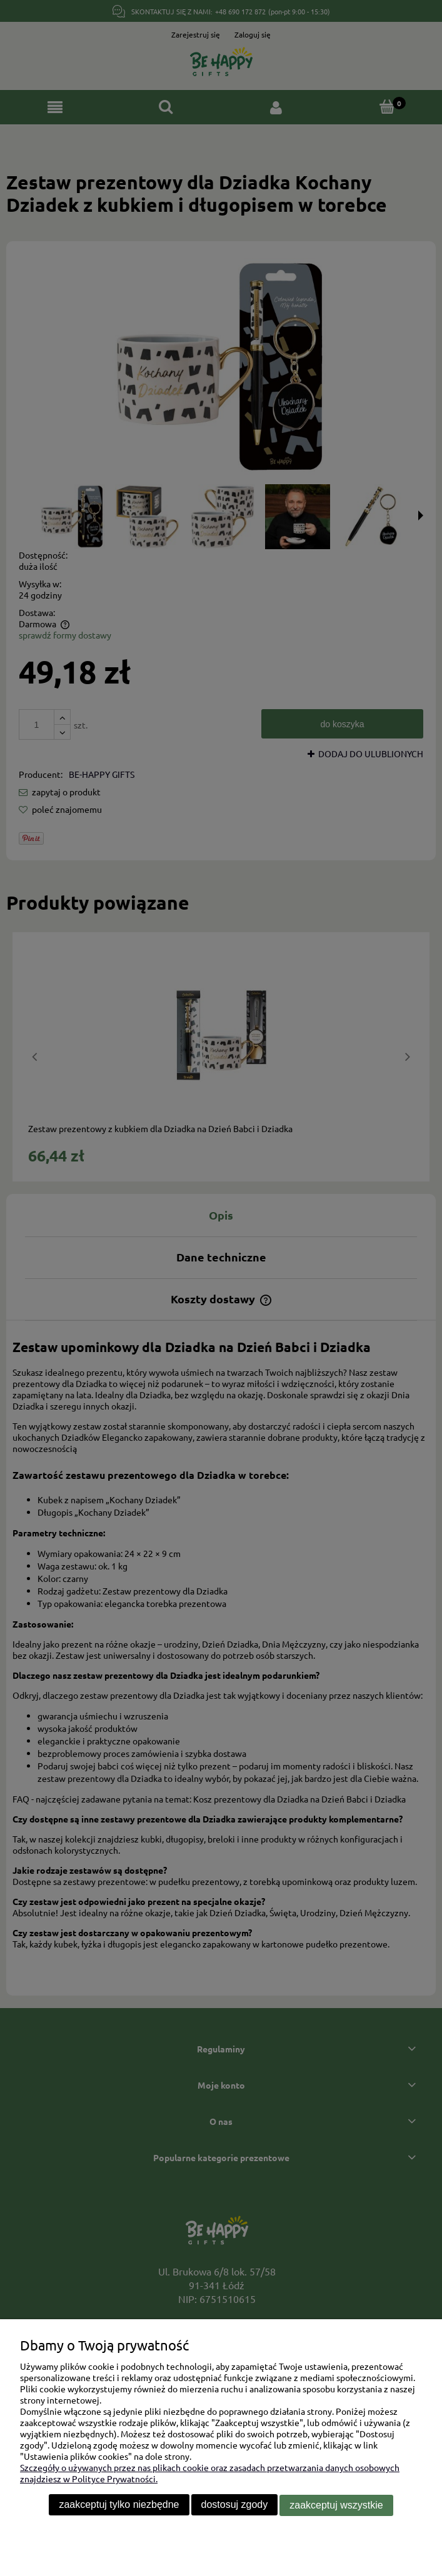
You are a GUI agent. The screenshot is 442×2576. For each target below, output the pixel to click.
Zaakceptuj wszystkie (336, 2505)
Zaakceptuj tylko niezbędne (119, 2505)
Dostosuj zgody (234, 2505)
